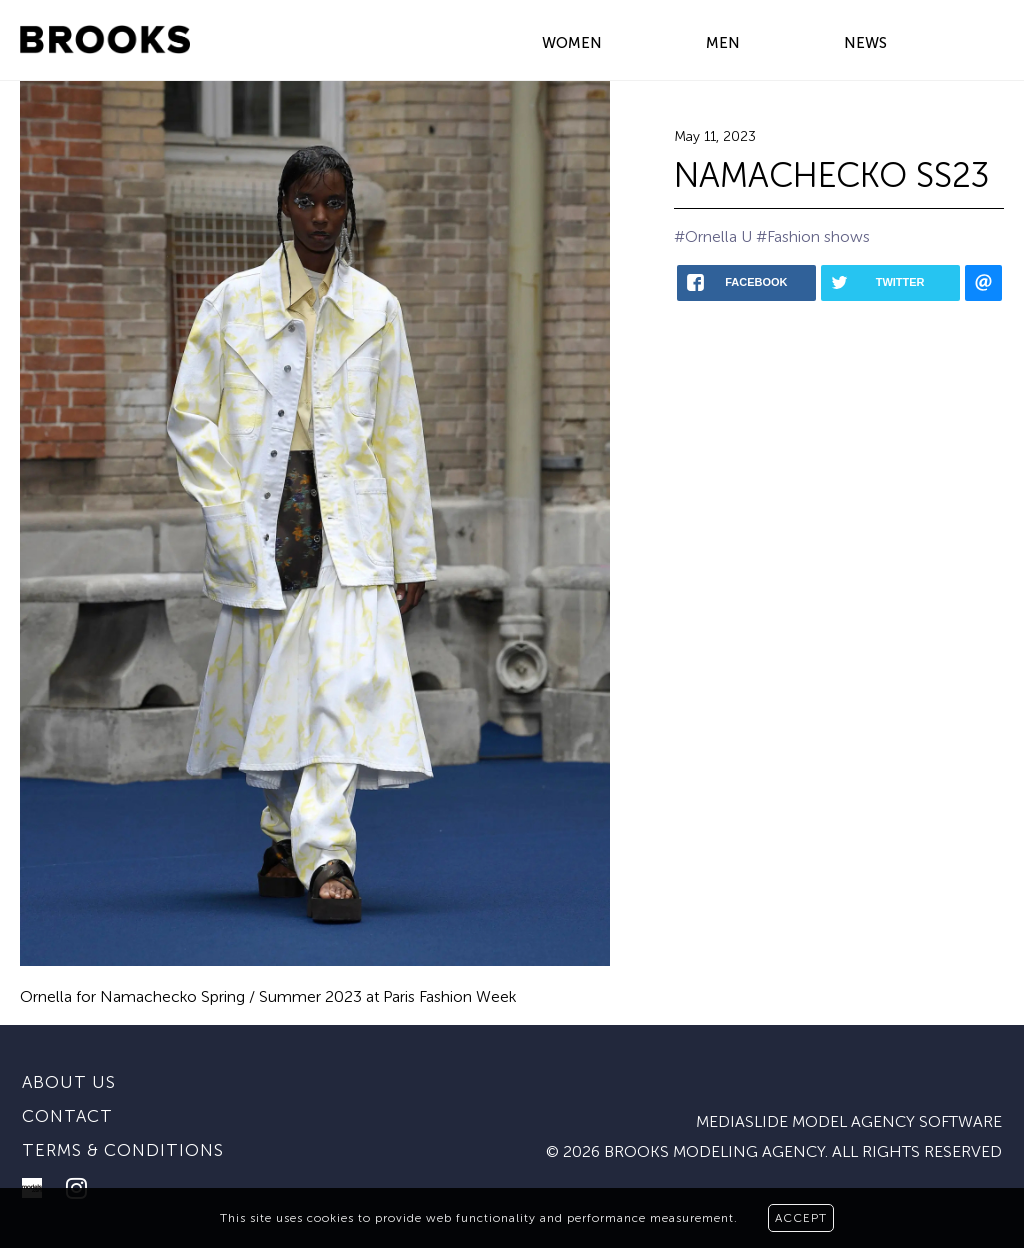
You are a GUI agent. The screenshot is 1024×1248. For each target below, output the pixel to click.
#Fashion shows (813, 236)
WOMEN (572, 43)
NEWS (865, 43)
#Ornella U (713, 236)
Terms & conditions (123, 1150)
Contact (67, 1116)
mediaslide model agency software (849, 1121)
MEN (723, 43)
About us (69, 1082)
